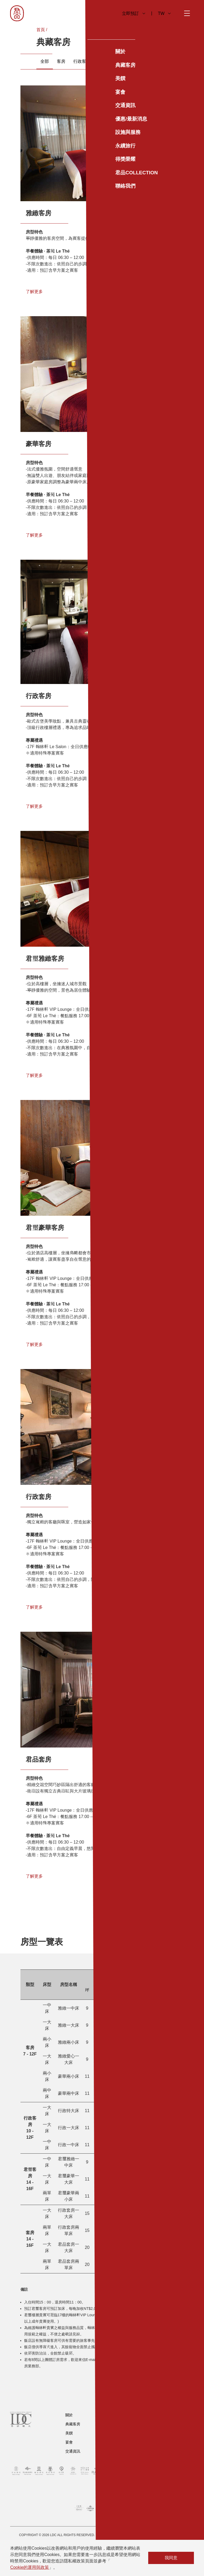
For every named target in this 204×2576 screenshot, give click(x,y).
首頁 (40, 29)
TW (164, 13)
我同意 (171, 2558)
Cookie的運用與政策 (29, 2567)
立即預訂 (133, 13)
